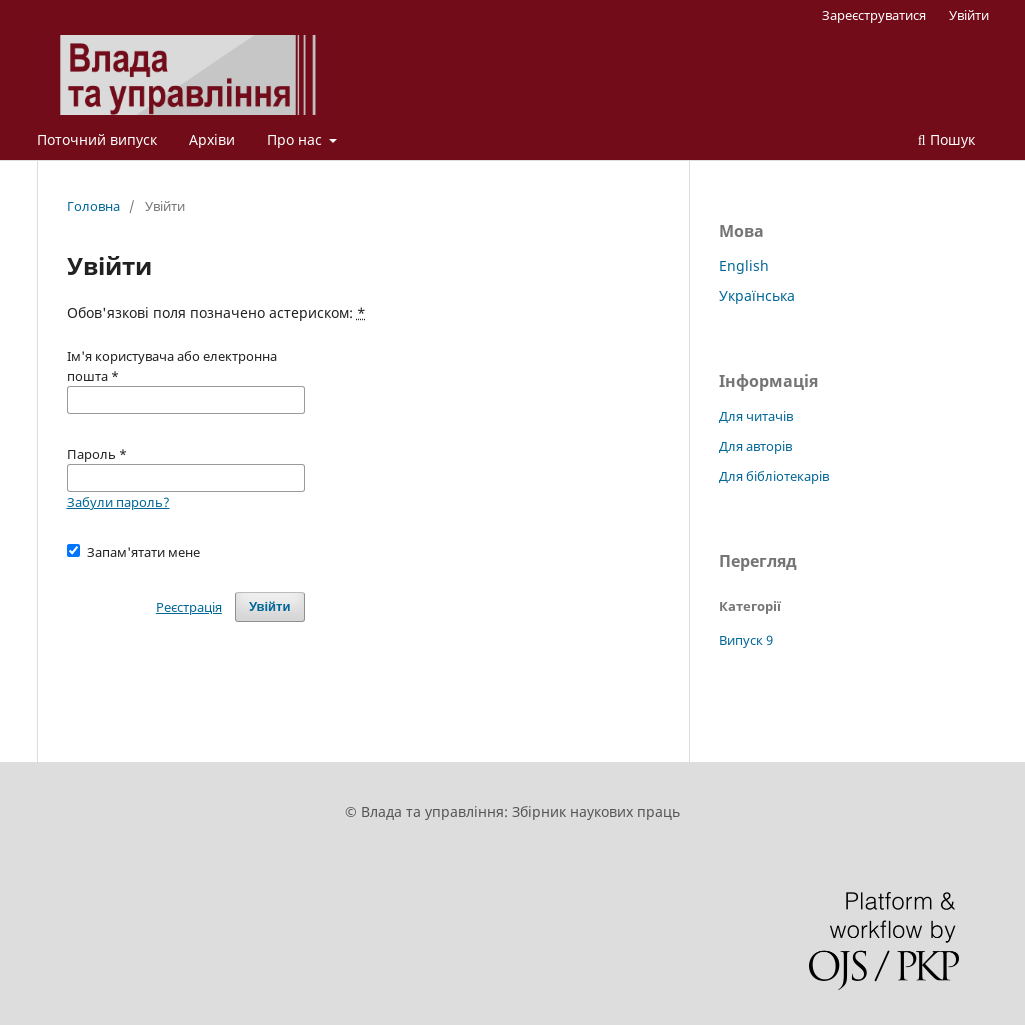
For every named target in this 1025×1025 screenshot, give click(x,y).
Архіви (212, 139)
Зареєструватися (874, 15)
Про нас (296, 139)
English (744, 265)
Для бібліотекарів (774, 476)
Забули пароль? (118, 502)
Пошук (946, 139)
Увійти (969, 15)
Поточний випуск (97, 139)
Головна (93, 206)
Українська (757, 295)
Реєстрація (189, 607)
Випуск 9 (746, 640)
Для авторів (755, 446)
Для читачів (756, 416)
